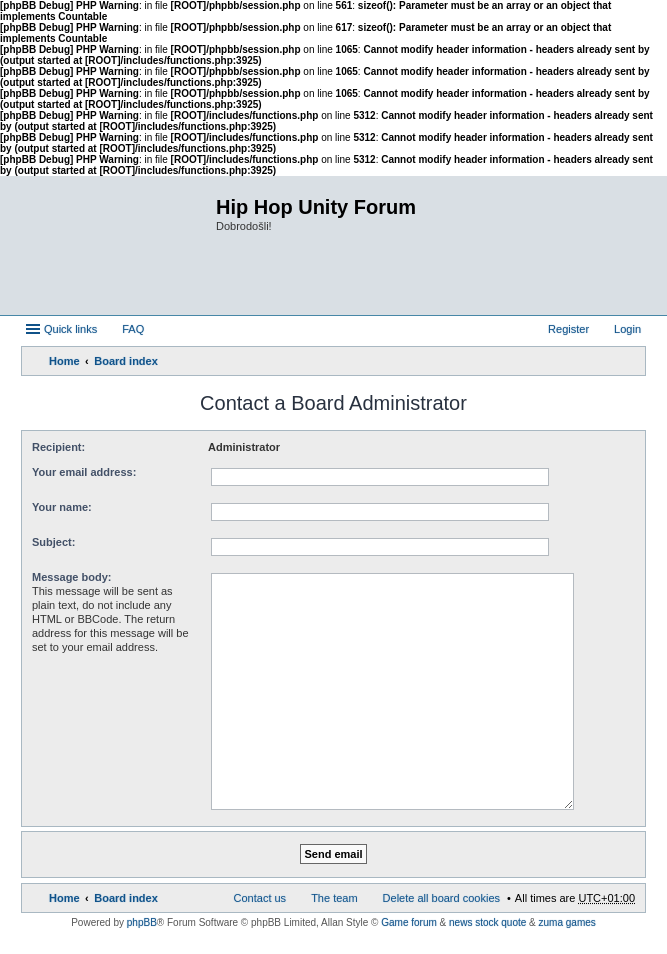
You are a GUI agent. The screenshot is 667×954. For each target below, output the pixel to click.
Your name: (62, 507)
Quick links (70, 329)
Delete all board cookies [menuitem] (441, 898)
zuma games (567, 922)
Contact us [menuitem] (260, 898)
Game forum (409, 922)
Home (64, 361)
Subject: (53, 542)
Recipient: (58, 447)
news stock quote (487, 922)
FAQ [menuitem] (133, 329)
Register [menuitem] (568, 329)
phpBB (142, 922)
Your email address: (84, 472)
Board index (126, 361)
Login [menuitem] (627, 329)
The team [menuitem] (334, 898)
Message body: (71, 577)
